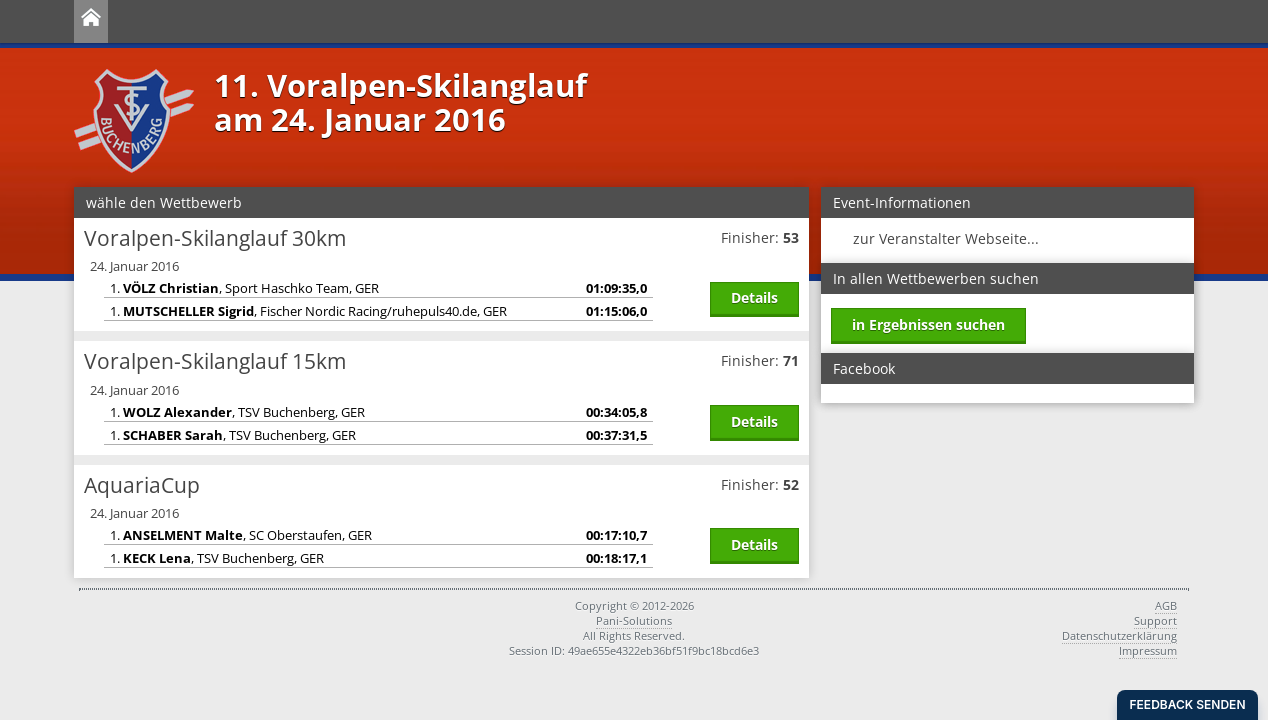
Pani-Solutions (634, 620)
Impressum (1148, 650)
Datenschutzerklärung (1119, 635)
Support (1155, 620)
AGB (1166, 605)
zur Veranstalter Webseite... (946, 238)
